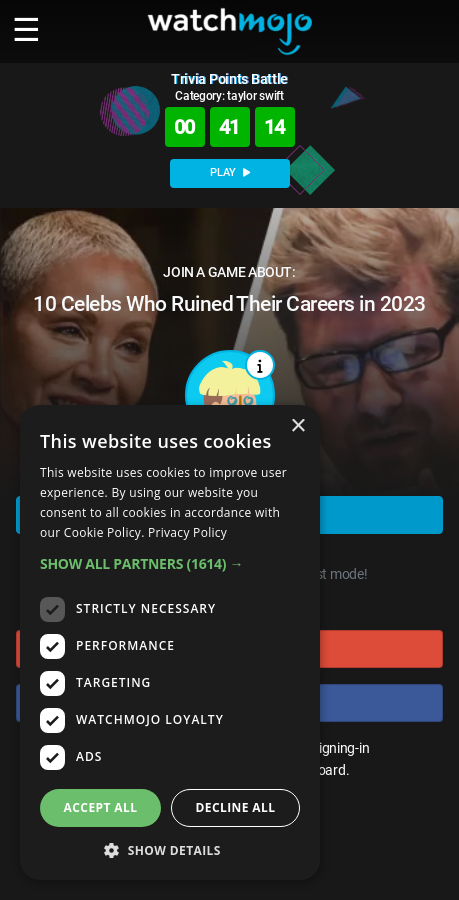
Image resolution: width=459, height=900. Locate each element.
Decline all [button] (236, 807)
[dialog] (170, 642)
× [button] (297, 426)
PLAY (230, 172)
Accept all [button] (101, 807)
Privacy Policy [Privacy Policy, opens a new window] (187, 532)
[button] (170, 563)
